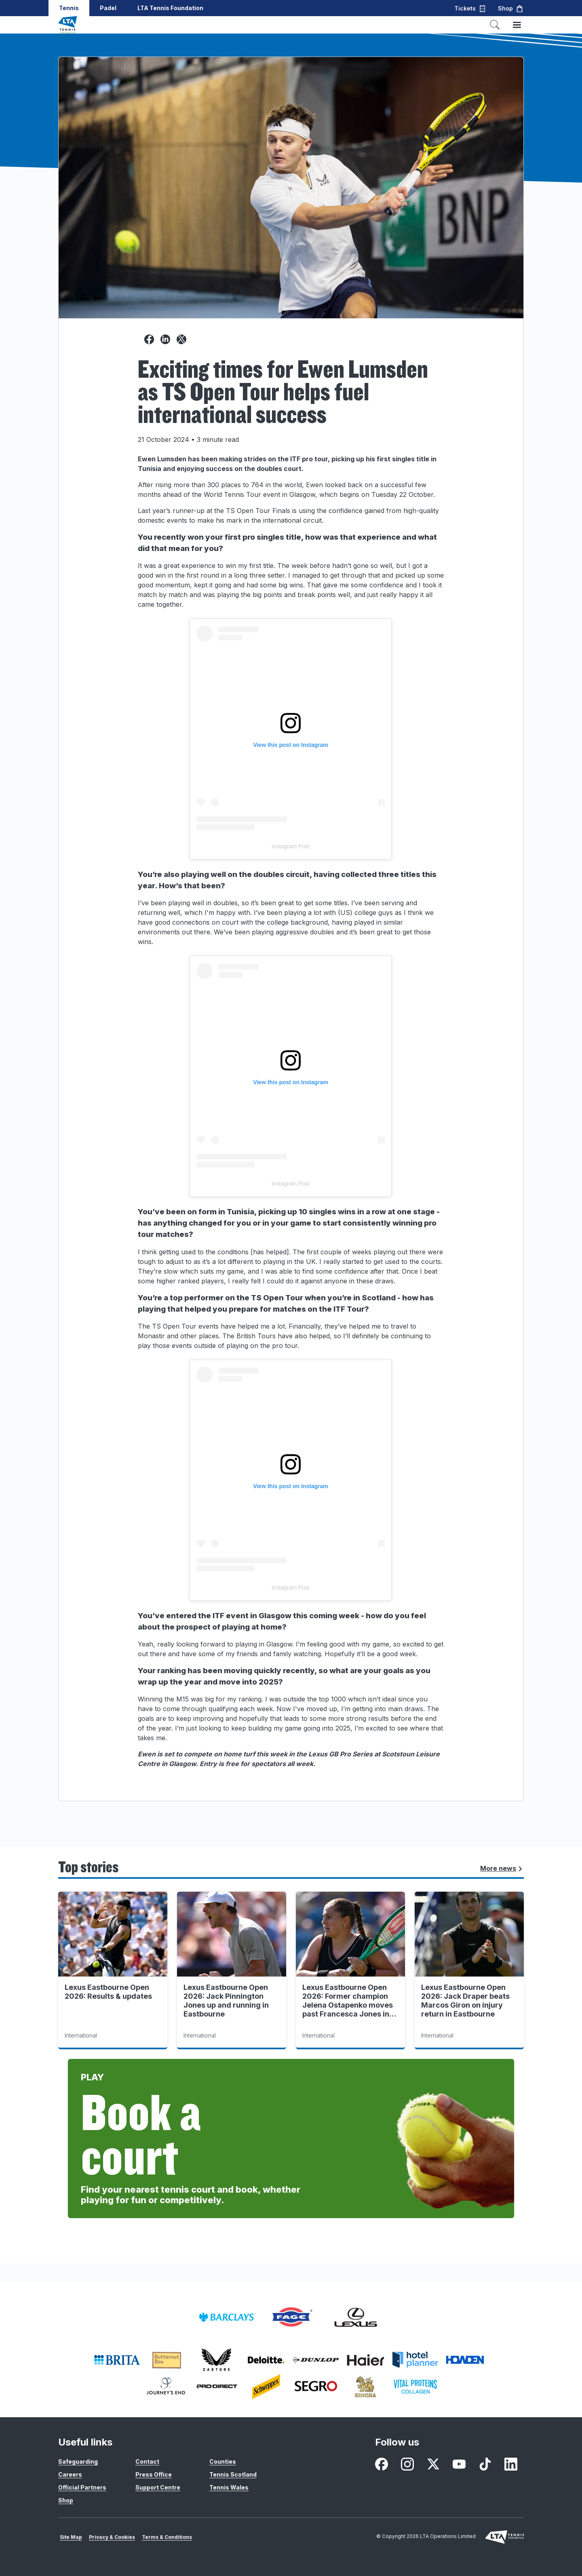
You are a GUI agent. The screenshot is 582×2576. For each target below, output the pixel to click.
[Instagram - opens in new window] (407, 2464)
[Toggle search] (494, 24)
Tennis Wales (229, 2487)
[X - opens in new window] (433, 2464)
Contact (147, 2461)
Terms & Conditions (167, 2537)
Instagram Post (291, 846)
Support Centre (157, 2487)
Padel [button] (108, 7)
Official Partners (82, 2487)
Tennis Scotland (233, 2474)
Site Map (71, 2537)
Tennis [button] (69, 7)
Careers (70, 2474)
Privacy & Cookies (112, 2537)
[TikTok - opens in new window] (485, 2464)
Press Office (153, 2474)
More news (501, 1868)
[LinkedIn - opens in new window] (510, 2464)
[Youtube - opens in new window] (459, 2464)
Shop (65, 2500)
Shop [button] (510, 8)
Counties (222, 2461)
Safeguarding (78, 2461)
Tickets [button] (470, 8)
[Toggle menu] (517, 25)
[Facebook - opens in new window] (381, 2464)
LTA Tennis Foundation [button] (170, 7)
